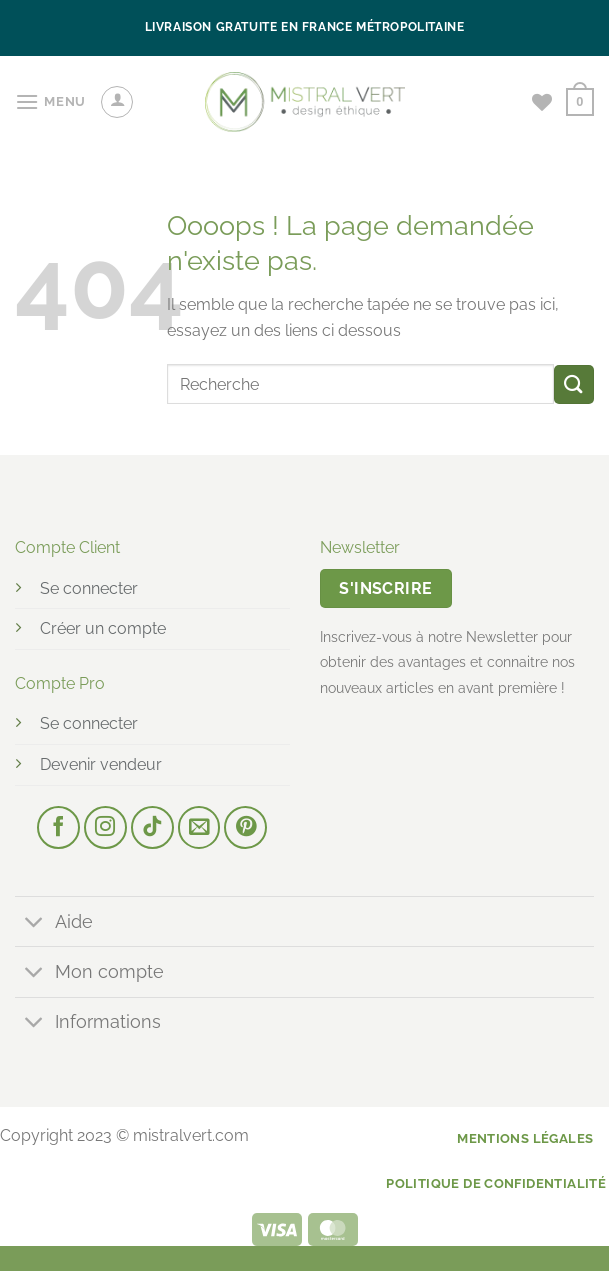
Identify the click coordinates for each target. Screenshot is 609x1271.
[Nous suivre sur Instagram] (105, 827)
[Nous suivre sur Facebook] (58, 827)
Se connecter (89, 588)
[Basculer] (34, 923)
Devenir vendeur (101, 764)
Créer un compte (103, 628)
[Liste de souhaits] (542, 102)
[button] (50, 101)
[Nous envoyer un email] (199, 827)
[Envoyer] (574, 384)
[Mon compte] (117, 102)
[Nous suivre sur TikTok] (152, 827)
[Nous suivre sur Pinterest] (245, 827)
